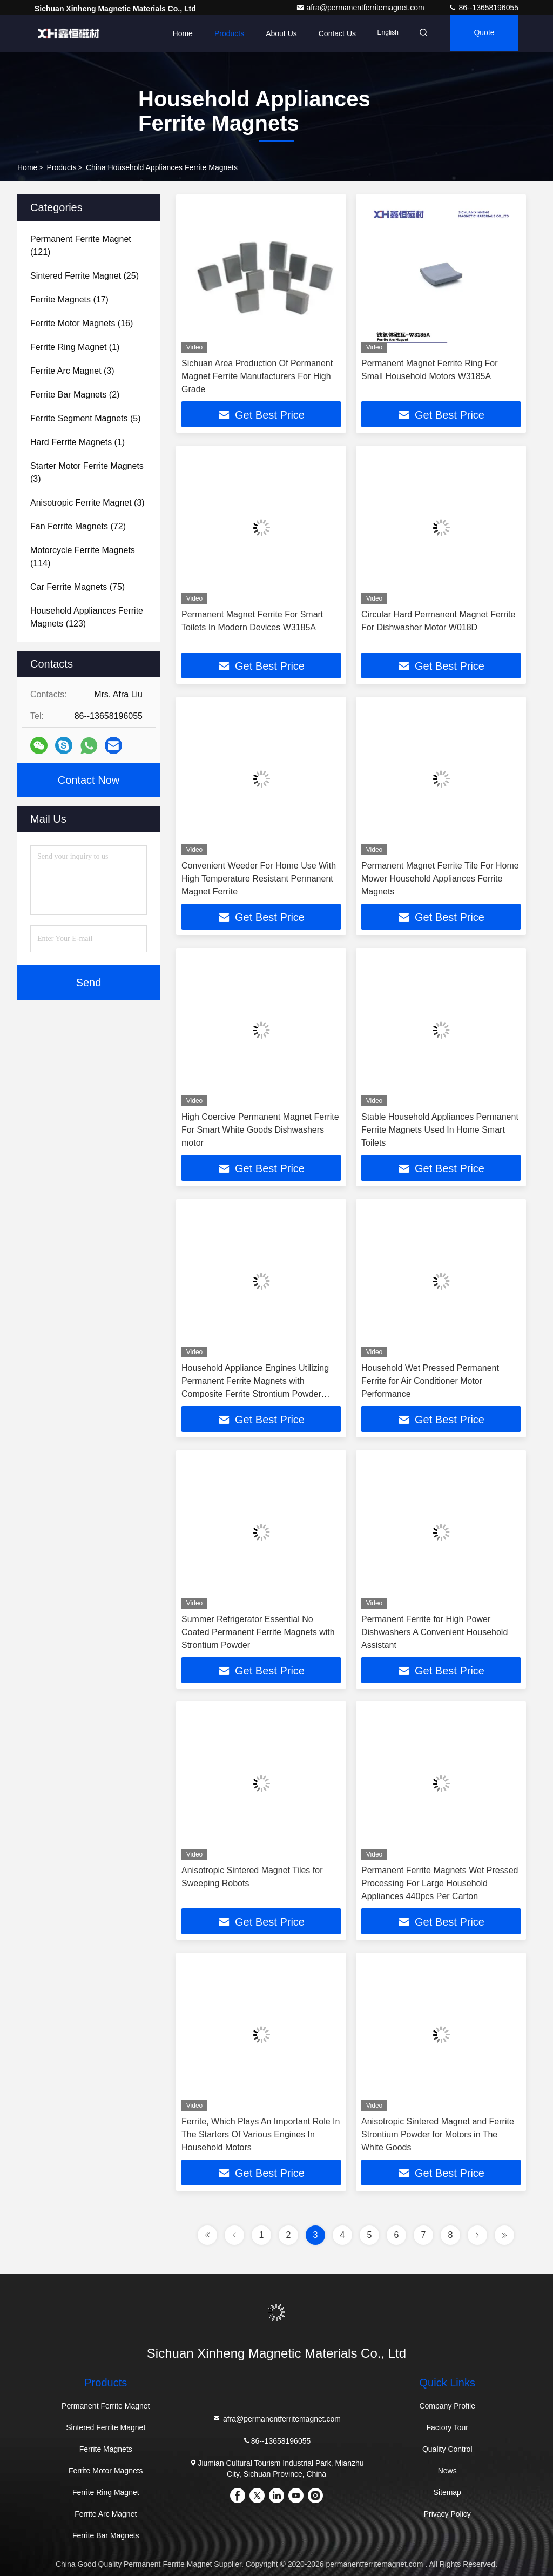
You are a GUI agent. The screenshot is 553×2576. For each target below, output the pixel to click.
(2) (74, 394)
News (447, 2470)
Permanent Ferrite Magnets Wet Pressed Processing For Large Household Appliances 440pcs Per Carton (439, 1883)
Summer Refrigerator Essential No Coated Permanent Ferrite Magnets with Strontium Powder (258, 1632)
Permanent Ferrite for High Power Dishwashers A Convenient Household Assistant (434, 1632)
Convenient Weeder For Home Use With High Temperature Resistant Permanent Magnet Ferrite (258, 878)
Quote (482, 33)
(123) (86, 617)
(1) (74, 347)
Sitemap (447, 2492)
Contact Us (330, 33)
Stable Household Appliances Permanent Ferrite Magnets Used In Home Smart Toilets (439, 1129)
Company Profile (447, 2406)
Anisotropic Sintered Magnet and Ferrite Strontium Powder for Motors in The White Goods (437, 2134)
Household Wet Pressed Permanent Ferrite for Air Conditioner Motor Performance (430, 1380)
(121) (80, 245)
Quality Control (447, 2449)
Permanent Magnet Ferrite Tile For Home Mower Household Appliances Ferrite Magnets (440, 878)
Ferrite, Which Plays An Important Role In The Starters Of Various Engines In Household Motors (260, 2134)
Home (176, 33)
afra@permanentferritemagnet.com (361, 7)
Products (222, 33)
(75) (77, 586)
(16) (81, 323)
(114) (82, 557)
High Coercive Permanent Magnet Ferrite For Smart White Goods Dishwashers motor (260, 1129)
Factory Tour (447, 2427)
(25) (84, 275)
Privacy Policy (447, 2514)
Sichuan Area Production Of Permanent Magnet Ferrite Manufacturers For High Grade (257, 376)
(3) (72, 370)
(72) (78, 526)
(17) (69, 299)
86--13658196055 (483, 7)
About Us (275, 33)
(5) (85, 418)
